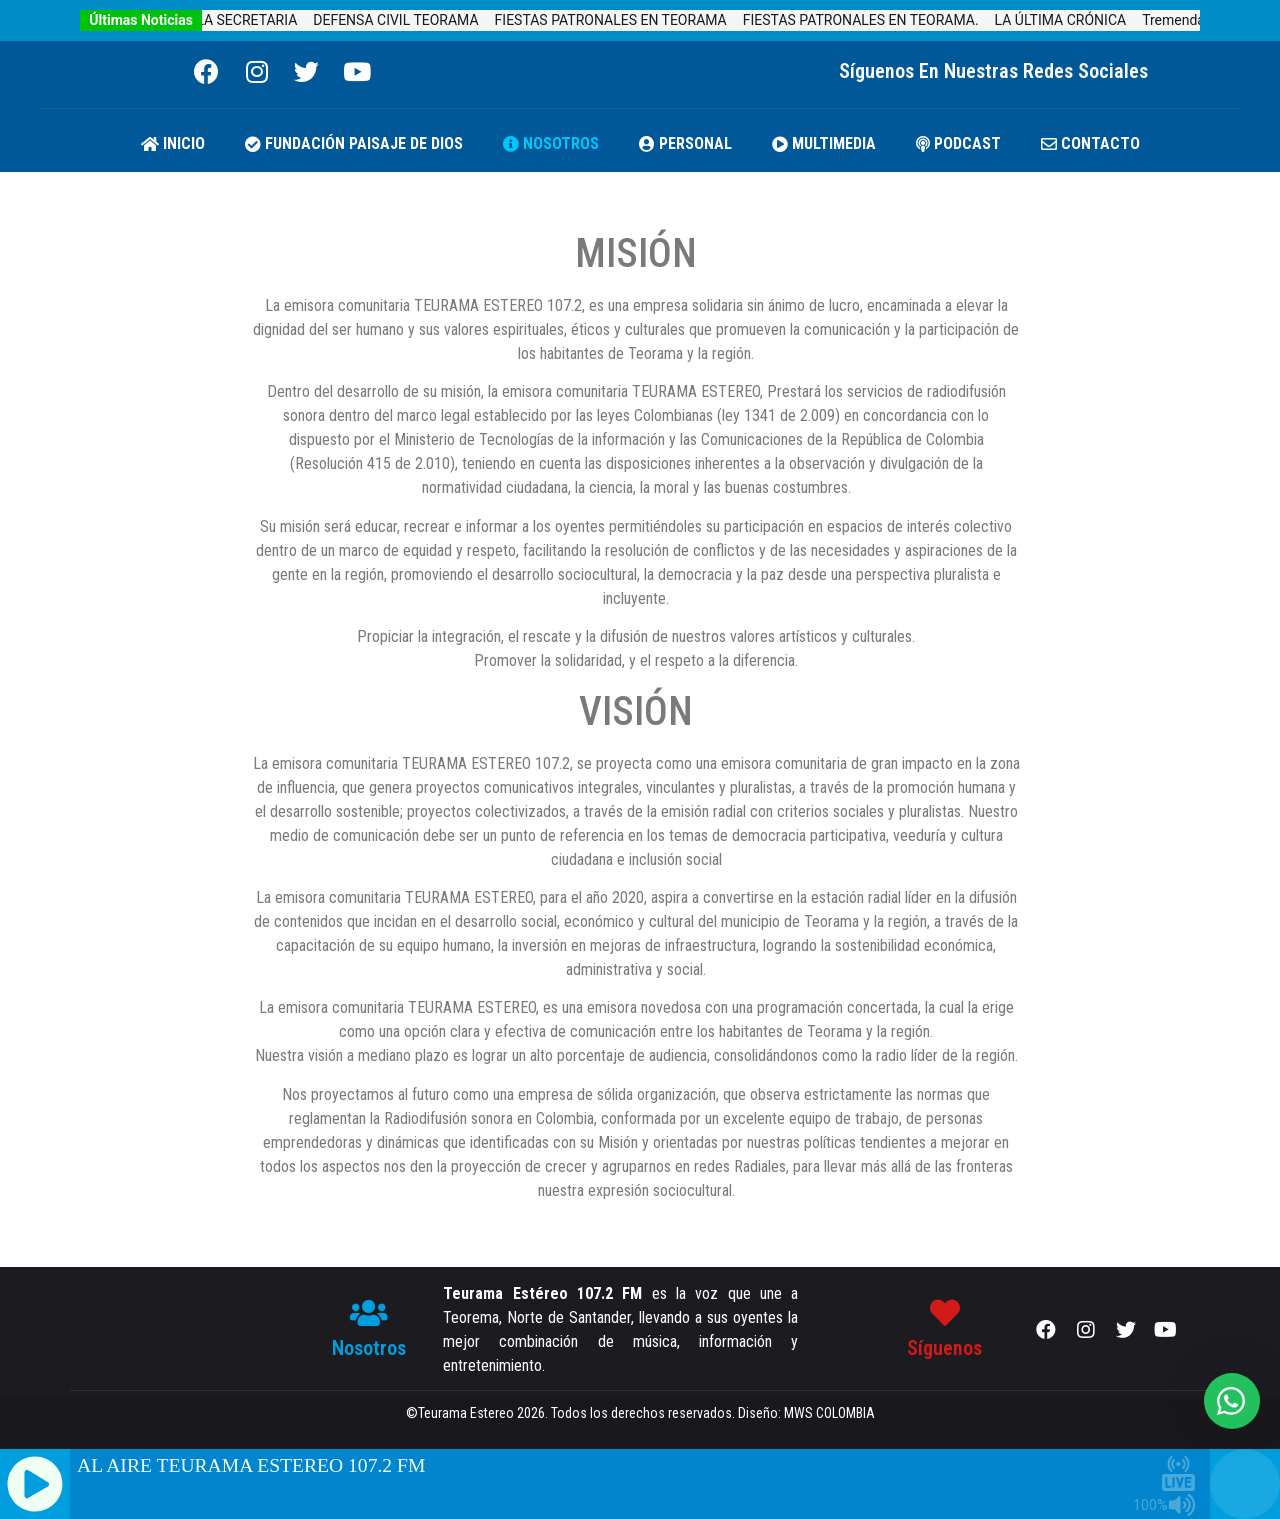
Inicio (173, 143)
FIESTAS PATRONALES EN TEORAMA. (874, 20)
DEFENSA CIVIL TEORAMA (408, 20)
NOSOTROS (551, 143)
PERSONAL (685, 143)
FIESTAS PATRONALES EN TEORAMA (624, 20)
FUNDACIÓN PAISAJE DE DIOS (354, 143)
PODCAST (958, 143)
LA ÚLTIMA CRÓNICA (1074, 20)
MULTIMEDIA (824, 143)
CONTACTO (1090, 143)
